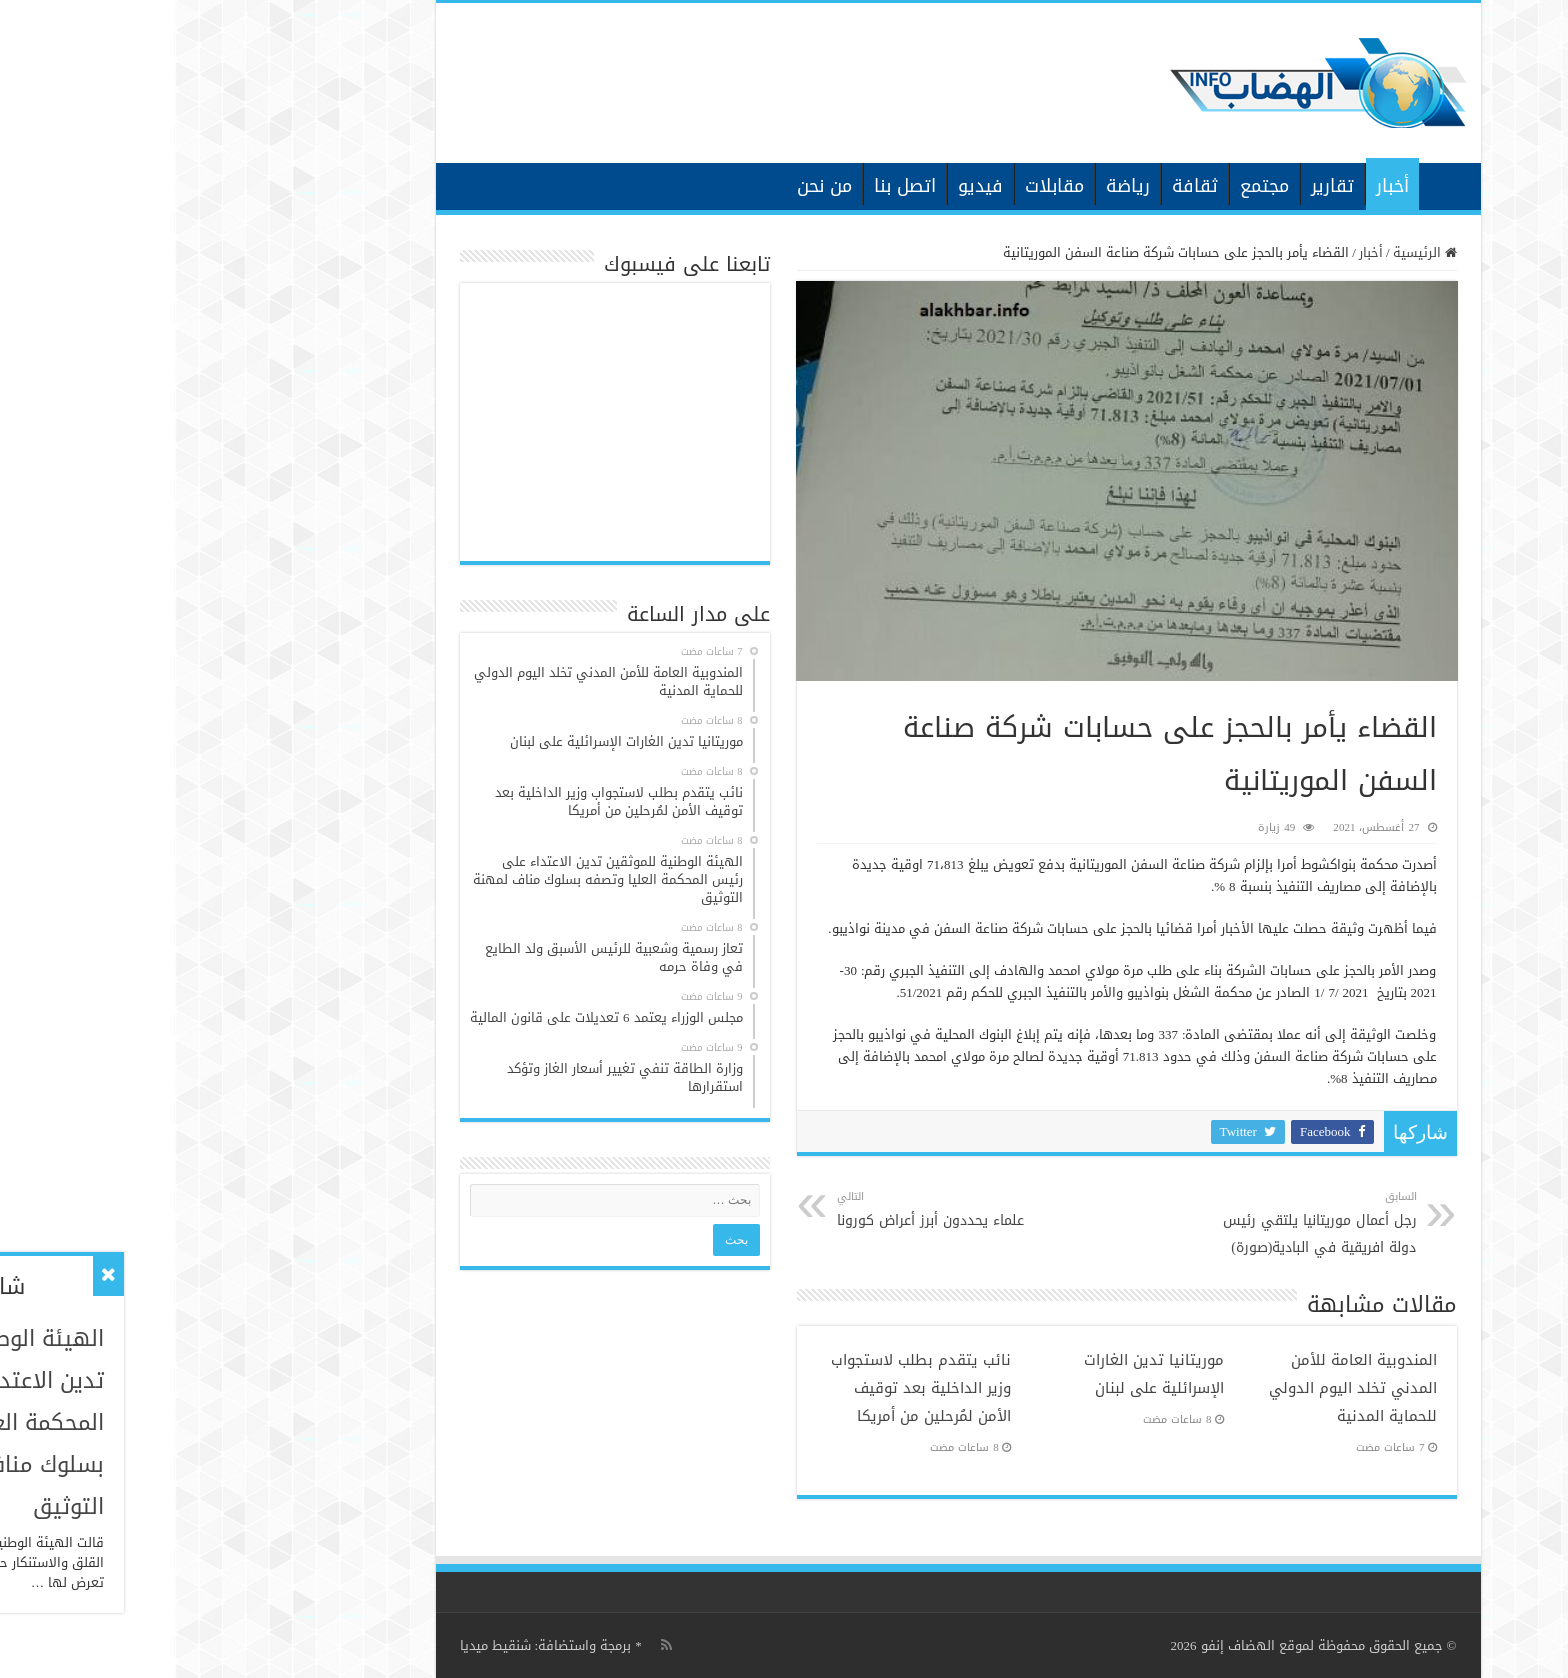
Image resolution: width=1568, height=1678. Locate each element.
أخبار (1218, 186)
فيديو (806, 186)
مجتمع (1090, 186)
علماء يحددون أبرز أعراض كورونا (765, 1210)
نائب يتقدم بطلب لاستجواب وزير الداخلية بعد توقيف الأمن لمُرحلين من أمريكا (747, 1388)
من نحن (650, 186)
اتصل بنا (731, 186)
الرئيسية (1271, 184)
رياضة (954, 186)
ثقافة (1021, 186)
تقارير (1158, 186)
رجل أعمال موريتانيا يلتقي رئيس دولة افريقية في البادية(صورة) (1140, 1223)
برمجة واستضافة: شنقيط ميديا (372, 1645)
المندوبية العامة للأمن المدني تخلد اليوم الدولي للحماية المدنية (1179, 1388)
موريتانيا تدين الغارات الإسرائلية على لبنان (980, 1374)
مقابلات (880, 186)
